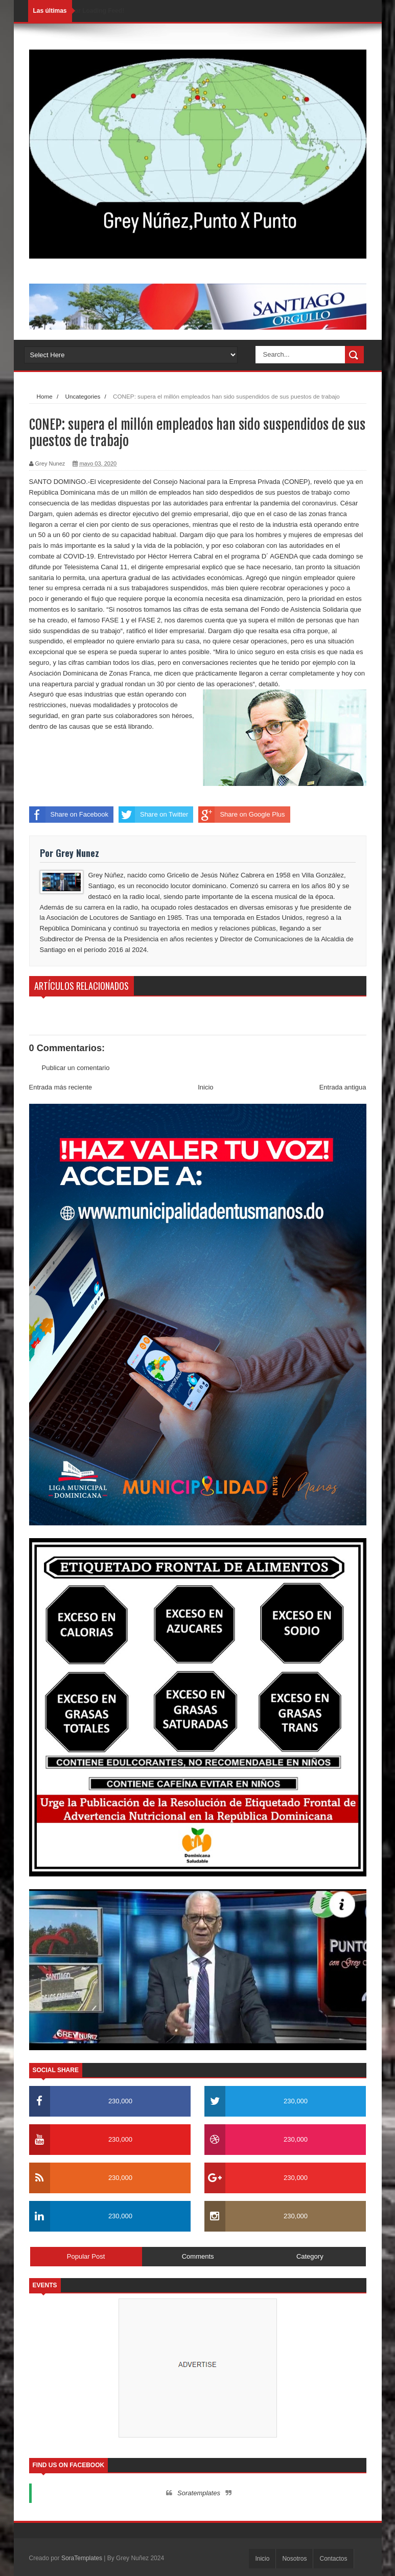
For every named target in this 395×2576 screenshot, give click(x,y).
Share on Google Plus (241, 814)
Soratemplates (198, 2493)
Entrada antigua (342, 1087)
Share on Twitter (153, 814)
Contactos (333, 2558)
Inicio (205, 1087)
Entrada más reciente (60, 1087)
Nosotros (294, 2558)
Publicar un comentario (76, 1068)
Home (45, 396)
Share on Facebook (68, 814)
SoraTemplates (81, 2558)
